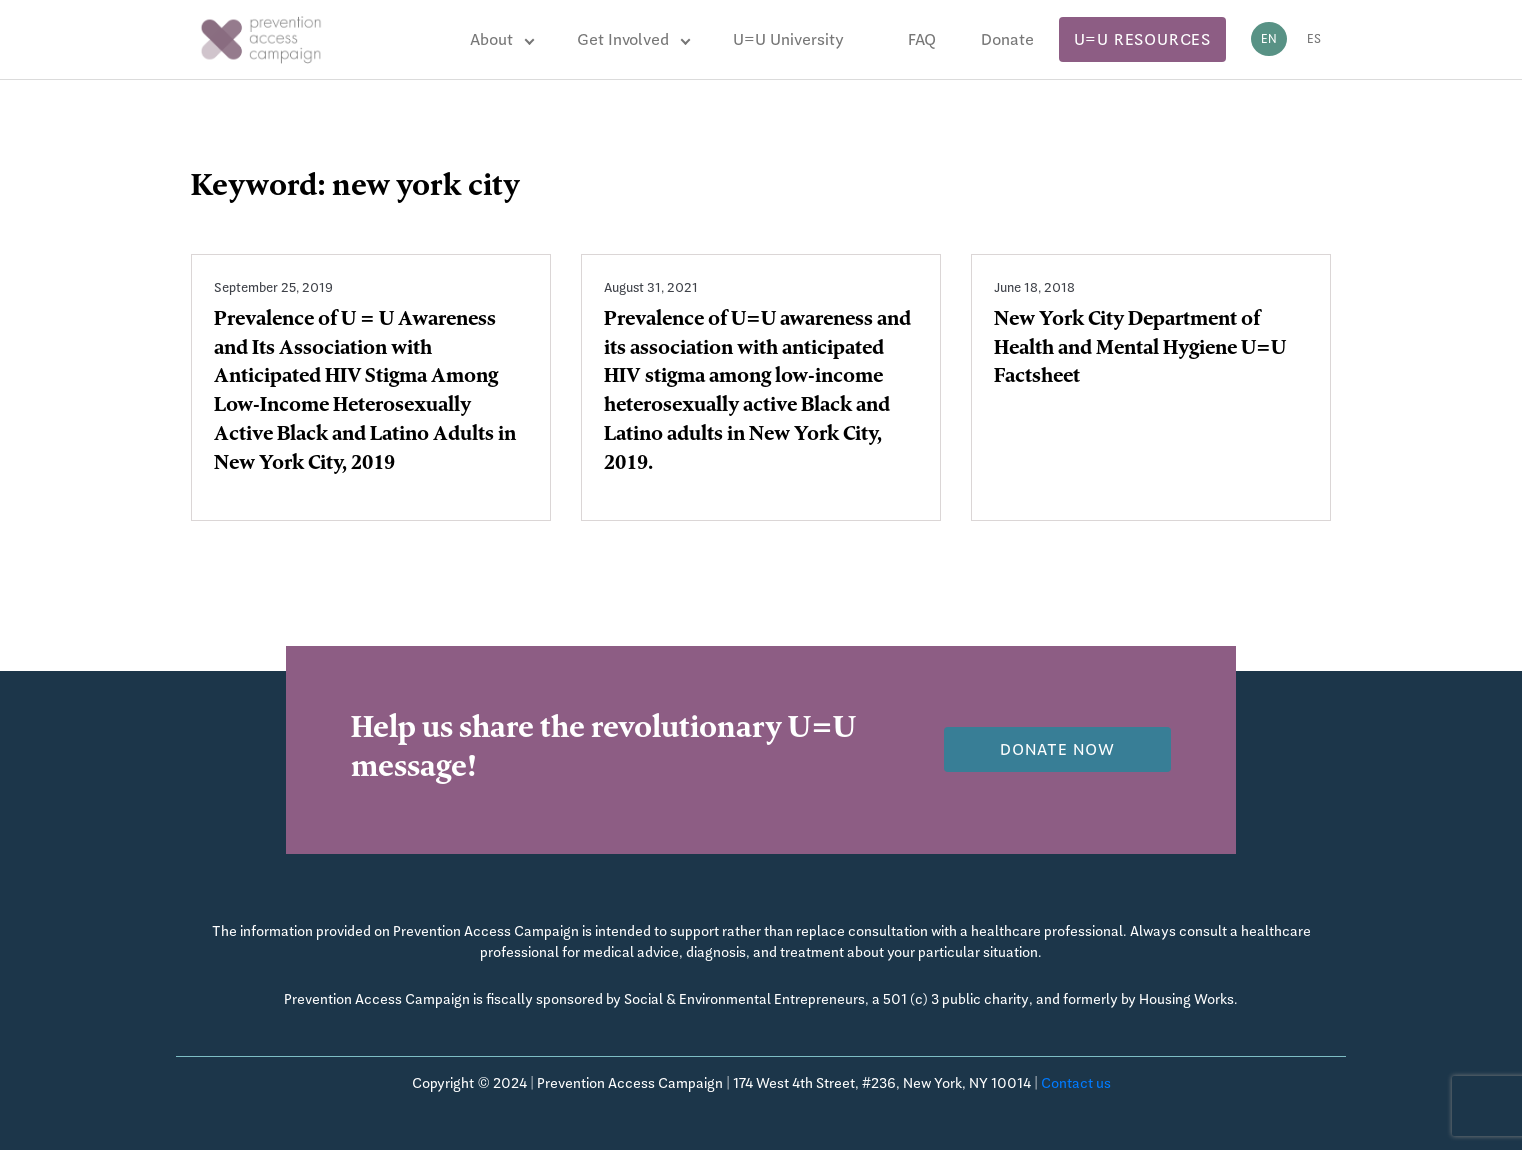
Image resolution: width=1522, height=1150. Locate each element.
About (491, 39)
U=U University (788, 39)
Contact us (1076, 1083)
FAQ (922, 39)
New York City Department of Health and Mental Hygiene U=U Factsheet (1140, 350)
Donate (1007, 39)
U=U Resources (1142, 39)
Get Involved (623, 39)
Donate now (1057, 749)
